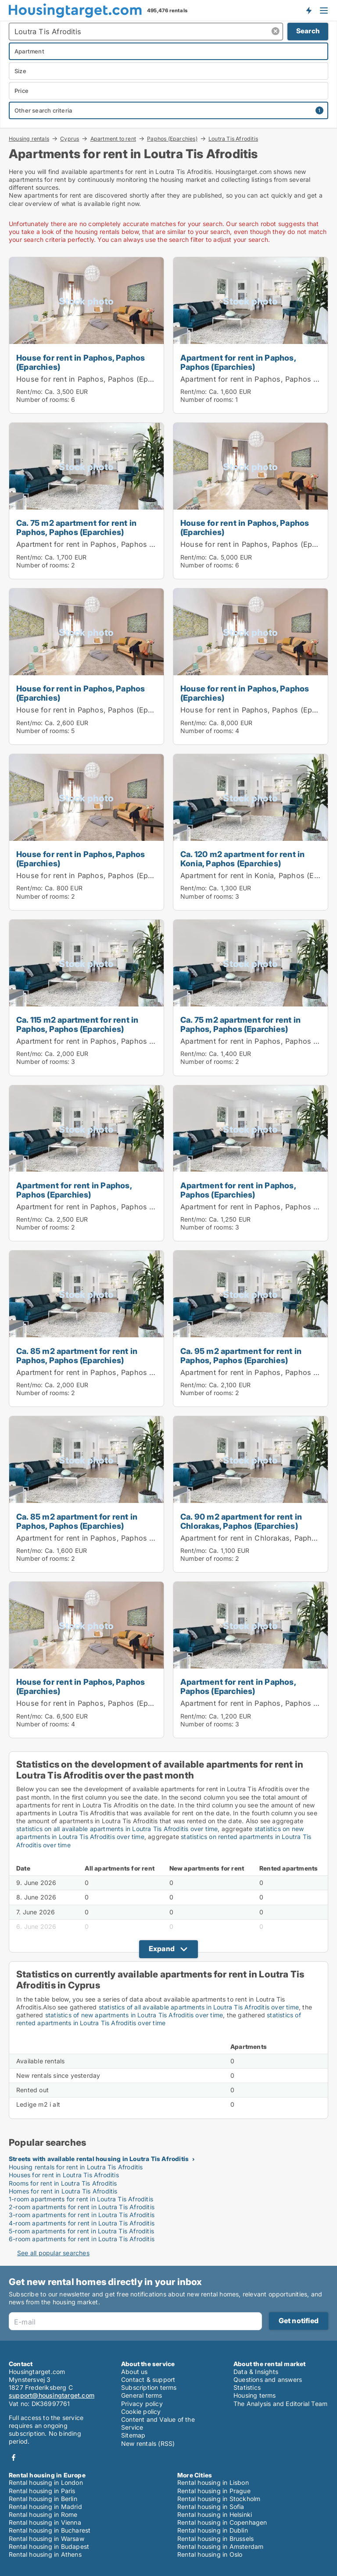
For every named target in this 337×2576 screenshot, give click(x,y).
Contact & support (148, 2379)
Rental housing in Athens (45, 2554)
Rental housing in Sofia (210, 2506)
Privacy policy (142, 2403)
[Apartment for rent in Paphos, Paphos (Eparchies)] (250, 335)
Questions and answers (267, 2379)
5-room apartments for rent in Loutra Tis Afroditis (81, 2231)
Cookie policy (141, 2411)
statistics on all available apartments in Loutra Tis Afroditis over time (117, 1828)
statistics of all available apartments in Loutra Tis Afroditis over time (199, 2007)
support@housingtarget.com (51, 2395)
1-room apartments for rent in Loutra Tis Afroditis (81, 2199)
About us (134, 2371)
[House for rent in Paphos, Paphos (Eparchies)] (86, 335)
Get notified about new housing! (308, 10)
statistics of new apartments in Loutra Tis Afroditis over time (134, 2015)
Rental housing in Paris (42, 2491)
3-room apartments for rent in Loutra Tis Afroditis (81, 2214)
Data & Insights (255, 2371)
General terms (141, 2395)
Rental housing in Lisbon (213, 2482)
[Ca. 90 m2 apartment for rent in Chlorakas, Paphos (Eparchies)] (250, 1494)
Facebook (13, 2457)
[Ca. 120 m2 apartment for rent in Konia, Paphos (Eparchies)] (250, 832)
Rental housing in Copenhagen (222, 2522)
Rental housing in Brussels (215, 2538)
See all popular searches (53, 2253)
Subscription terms (149, 2387)
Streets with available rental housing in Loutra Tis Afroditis (99, 2158)
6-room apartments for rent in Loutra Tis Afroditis (81, 2239)
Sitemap (133, 2435)
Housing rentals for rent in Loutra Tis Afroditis (76, 2167)
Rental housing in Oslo (209, 2554)
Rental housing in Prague (214, 2491)
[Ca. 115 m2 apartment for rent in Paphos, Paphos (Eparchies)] (86, 998)
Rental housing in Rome (43, 2514)
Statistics (247, 2387)
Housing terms (254, 2395)
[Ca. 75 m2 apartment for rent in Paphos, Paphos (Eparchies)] (86, 501)
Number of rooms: (42, 399)
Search (307, 31)
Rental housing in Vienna (45, 2522)
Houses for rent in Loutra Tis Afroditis (64, 2175)
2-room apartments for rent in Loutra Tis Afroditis (81, 2207)
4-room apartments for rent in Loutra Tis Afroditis (81, 2223)
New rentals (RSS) (148, 2443)
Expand (162, 1948)
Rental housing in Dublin (212, 2530)
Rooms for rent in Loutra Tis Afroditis (63, 2183)
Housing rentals (29, 138)
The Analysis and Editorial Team (280, 2403)
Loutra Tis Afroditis (233, 139)
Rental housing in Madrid (45, 2506)
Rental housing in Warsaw (46, 2538)
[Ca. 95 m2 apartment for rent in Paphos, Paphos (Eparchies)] (250, 1329)
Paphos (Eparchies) (172, 138)
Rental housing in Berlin (43, 2498)
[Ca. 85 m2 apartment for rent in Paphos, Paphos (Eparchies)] (86, 1329)
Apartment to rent (113, 138)
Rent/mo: (30, 391)
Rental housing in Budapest (49, 2546)
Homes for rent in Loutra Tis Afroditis (63, 2191)
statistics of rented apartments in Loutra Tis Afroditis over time (158, 2019)
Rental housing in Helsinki (214, 2514)
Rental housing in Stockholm (218, 2498)
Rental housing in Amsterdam (220, 2546)
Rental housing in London (46, 2482)
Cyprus (69, 138)
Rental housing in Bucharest (49, 2530)
